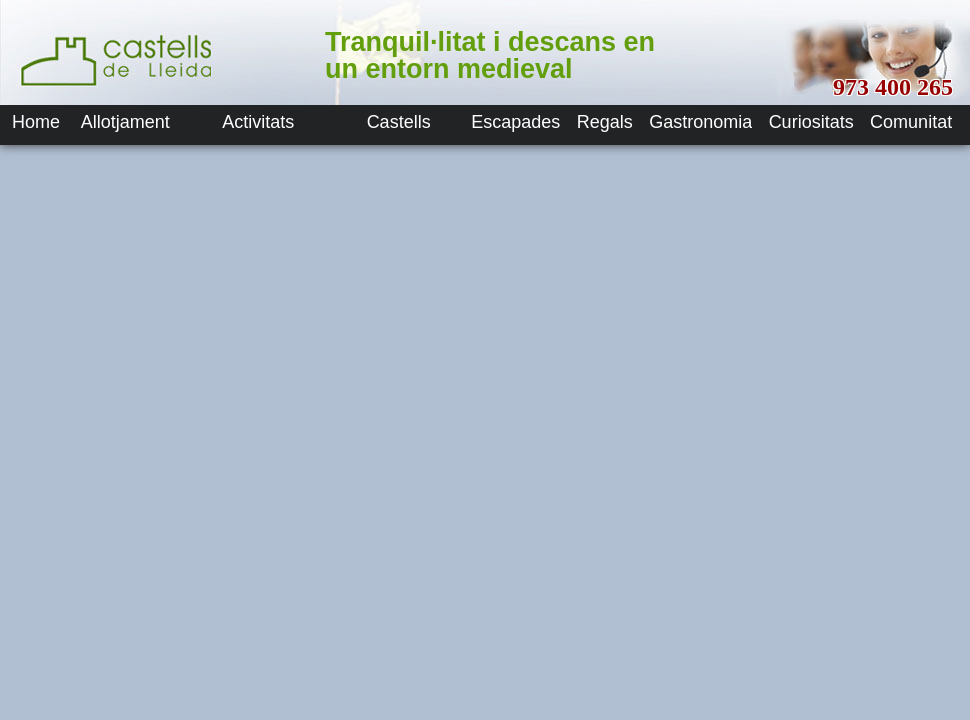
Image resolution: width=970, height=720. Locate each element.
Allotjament (125, 122)
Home (36, 122)
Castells (399, 122)
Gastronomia (700, 122)
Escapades (515, 122)
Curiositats (811, 122)
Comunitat (911, 122)
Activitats (258, 122)
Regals (605, 122)
